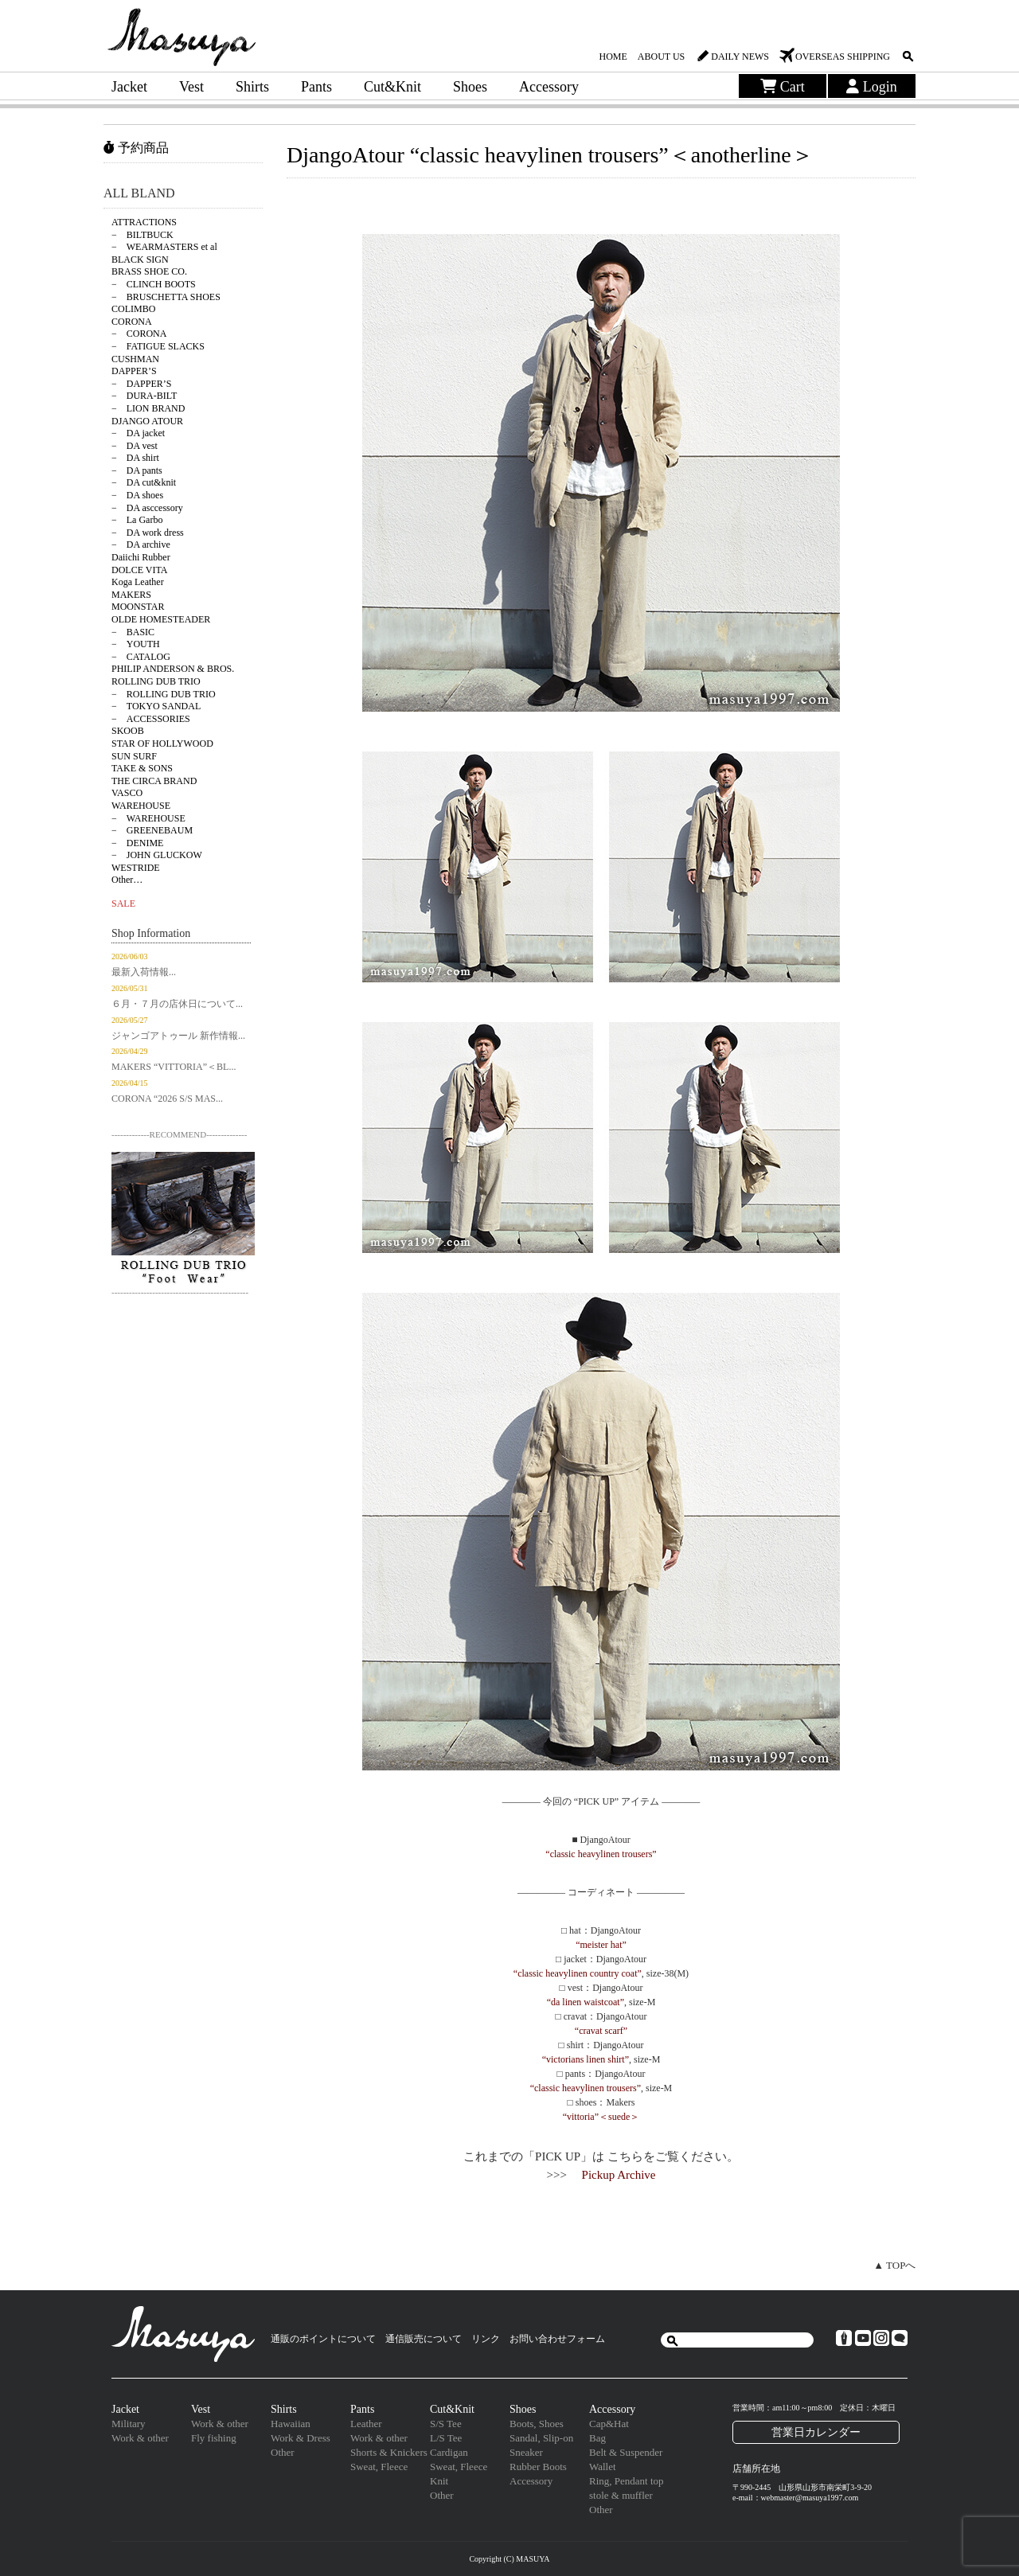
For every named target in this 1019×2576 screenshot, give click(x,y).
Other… (127, 879)
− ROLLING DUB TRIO (163, 694)
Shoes (470, 87)
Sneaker (526, 2452)
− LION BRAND (148, 408)
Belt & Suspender (625, 2452)
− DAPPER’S (141, 383)
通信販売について (423, 2338)
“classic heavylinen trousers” (600, 1854)
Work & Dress (300, 2438)
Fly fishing (213, 2438)
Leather (366, 2424)
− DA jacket (138, 433)
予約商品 (136, 147)
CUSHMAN (135, 359)
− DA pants (136, 470)
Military (128, 2424)
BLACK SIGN (140, 259)
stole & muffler (621, 2495)
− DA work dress (147, 532)
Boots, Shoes (537, 2424)
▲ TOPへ (894, 2265)
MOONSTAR (137, 606)
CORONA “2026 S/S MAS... (167, 1098)
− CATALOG (140, 656)
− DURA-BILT (144, 395)
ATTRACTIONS (144, 222)
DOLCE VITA (139, 570)
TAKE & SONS (142, 768)
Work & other (140, 2438)
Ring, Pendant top (626, 2481)
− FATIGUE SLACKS (158, 346)
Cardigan (449, 2452)
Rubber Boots (538, 2467)
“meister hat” (601, 1944)
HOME (613, 56)
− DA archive (140, 544)
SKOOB (127, 730)
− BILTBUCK (142, 234)
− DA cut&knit (143, 482)
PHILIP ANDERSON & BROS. (172, 668)
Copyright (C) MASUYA (509, 2559)
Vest (191, 87)
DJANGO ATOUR (147, 421)
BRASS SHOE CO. (149, 271)
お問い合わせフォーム (557, 2338)
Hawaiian (290, 2424)
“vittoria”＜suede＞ (601, 2116)
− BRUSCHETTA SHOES (166, 296)
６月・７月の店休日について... (177, 1003)
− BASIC (132, 632)
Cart (782, 87)
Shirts (252, 87)
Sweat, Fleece (379, 2467)
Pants (316, 87)
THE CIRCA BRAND (154, 780)
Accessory (549, 87)
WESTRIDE (135, 867)
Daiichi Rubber (140, 557)
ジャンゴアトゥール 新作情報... (178, 1035)
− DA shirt (135, 457)
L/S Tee (446, 2438)
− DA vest (134, 445)
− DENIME (137, 843)
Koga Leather (137, 581)
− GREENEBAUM (152, 830)
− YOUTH (135, 644)
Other (283, 2452)
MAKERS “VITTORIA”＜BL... (173, 1066)
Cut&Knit (392, 87)
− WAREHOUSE (148, 818)
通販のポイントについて (323, 2338)
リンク (485, 2338)
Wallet (602, 2467)
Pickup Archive (619, 2174)
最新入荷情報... (143, 972)
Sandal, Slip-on (541, 2438)
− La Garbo (136, 519)
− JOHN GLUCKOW (156, 855)
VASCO (127, 792)
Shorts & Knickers (389, 2452)
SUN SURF (134, 756)
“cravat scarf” (601, 2030)
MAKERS (131, 594)
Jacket (129, 87)
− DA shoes (137, 495)
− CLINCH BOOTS (153, 284)
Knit (439, 2481)
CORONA (131, 321)
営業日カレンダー (816, 2432)
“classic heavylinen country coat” (577, 1973)
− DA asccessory (147, 507)
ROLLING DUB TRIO (156, 681)
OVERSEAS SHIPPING (842, 56)
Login (871, 87)
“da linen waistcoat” (585, 2002)
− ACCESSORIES (150, 718)
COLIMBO (133, 308)
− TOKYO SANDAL (156, 706)
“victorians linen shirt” (585, 2059)
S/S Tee (446, 2424)
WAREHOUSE (140, 805)
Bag (597, 2438)
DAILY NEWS (740, 56)
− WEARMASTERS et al (164, 246)
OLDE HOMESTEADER (160, 619)
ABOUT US (661, 56)
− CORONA (138, 333)
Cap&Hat (609, 2424)
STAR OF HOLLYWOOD (162, 743)
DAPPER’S (134, 371)
